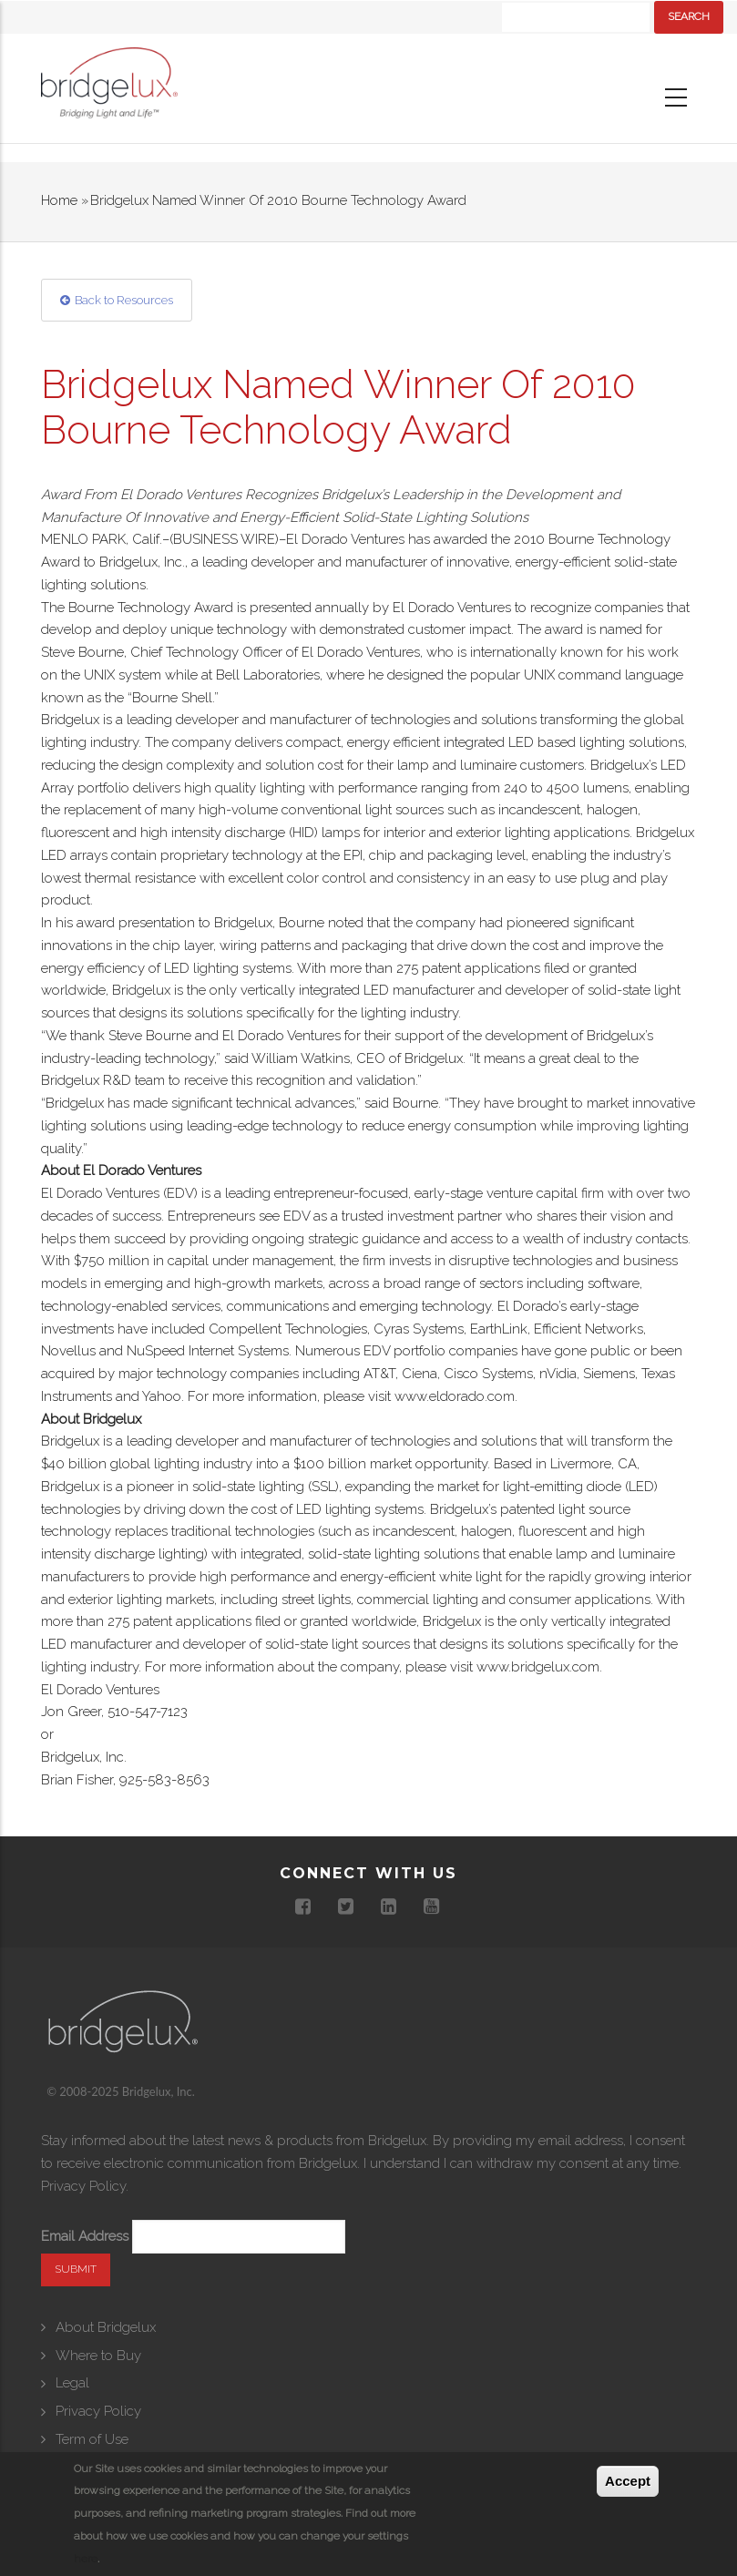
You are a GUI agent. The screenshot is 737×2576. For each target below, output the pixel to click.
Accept (627, 2481)
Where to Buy (98, 2355)
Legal (72, 2383)
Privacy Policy (83, 2186)
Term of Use (92, 2439)
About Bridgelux (106, 2327)
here (85, 2558)
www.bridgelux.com (537, 1667)
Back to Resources (124, 300)
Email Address (84, 2236)
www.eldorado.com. (455, 1396)
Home (59, 200)
